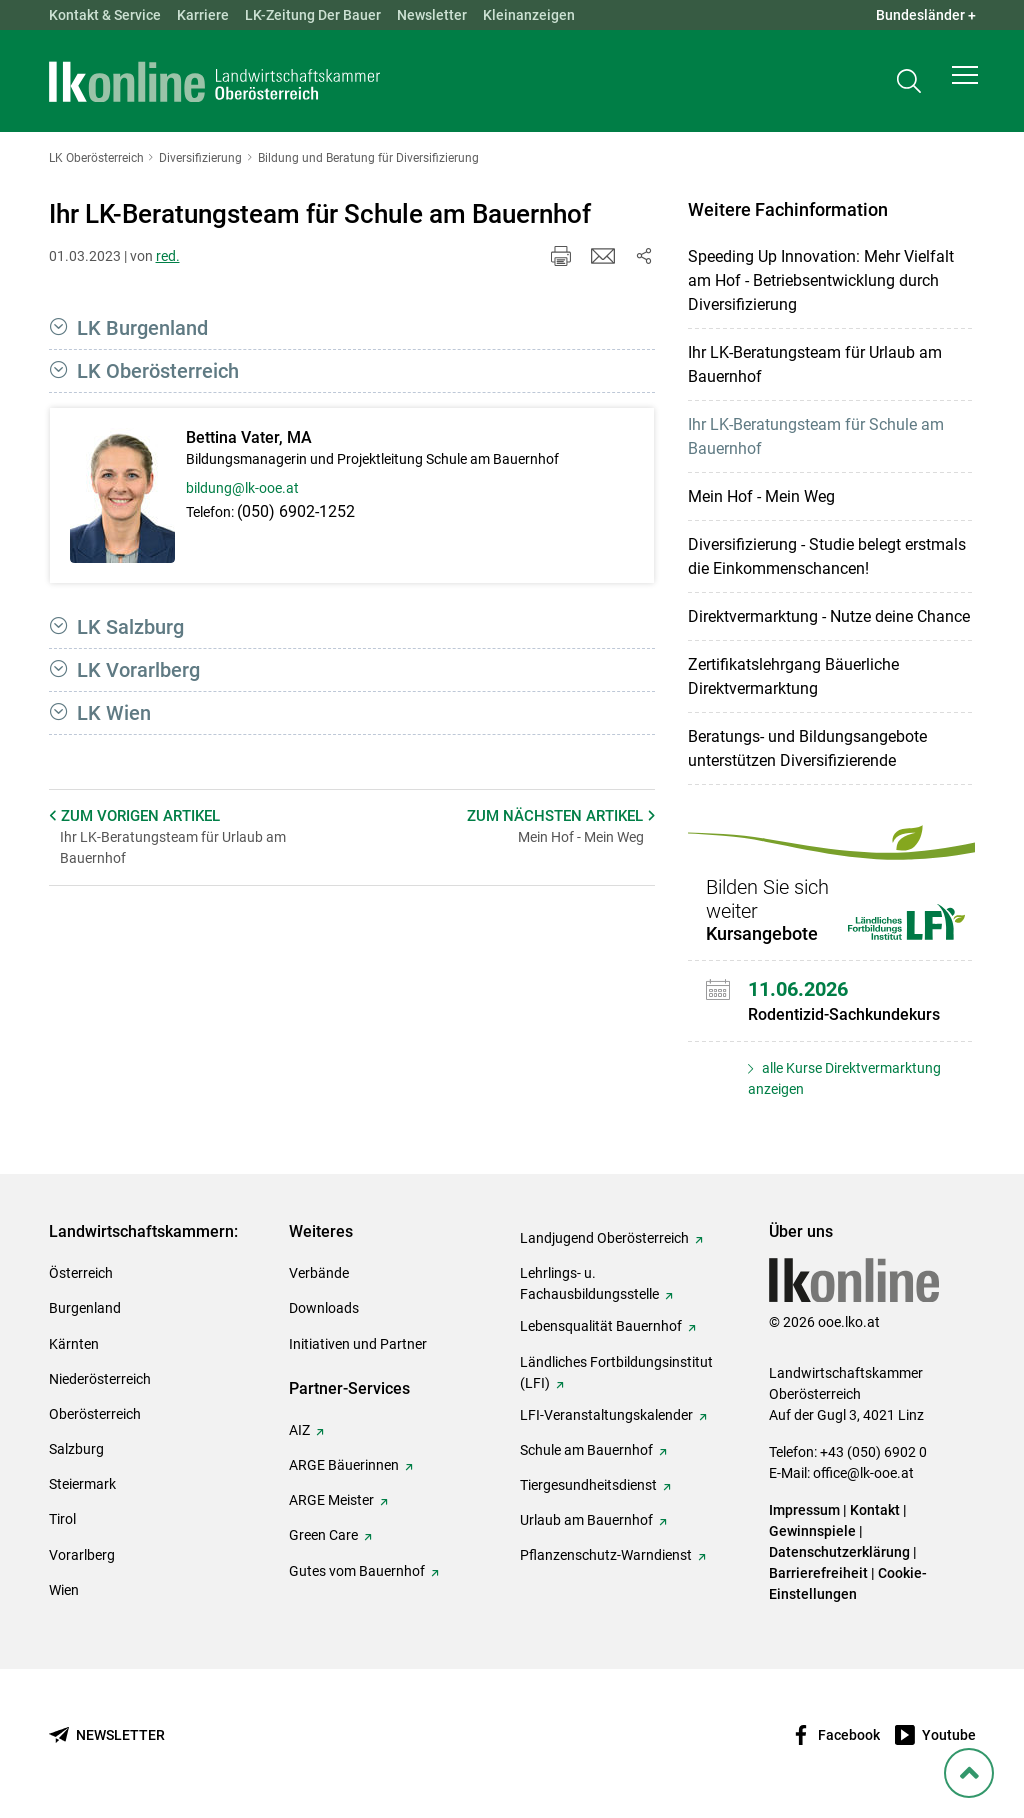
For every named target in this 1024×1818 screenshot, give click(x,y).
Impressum (804, 1510)
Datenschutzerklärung (839, 1552)
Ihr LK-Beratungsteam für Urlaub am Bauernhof (815, 364)
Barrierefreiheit (818, 1573)
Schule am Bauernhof (586, 1450)
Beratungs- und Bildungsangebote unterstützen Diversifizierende (807, 748)
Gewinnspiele (812, 1531)
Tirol (62, 1519)
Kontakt (875, 1510)
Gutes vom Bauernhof (357, 1571)
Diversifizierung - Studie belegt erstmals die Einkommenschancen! (827, 556)
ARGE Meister (331, 1500)
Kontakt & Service (105, 15)
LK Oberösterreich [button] (158, 371)
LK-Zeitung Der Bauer (313, 15)
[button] (965, 86)
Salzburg (76, 1449)
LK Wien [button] (114, 713)
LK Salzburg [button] (130, 627)
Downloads (324, 1308)
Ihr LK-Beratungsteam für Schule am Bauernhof (816, 436)
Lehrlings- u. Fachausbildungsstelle (589, 1283)
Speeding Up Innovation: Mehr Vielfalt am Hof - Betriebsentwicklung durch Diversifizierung (821, 280)
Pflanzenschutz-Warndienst (606, 1555)
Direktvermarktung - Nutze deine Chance (829, 616)
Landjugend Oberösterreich (604, 1238)
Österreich (81, 1273)
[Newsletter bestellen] (107, 1735)
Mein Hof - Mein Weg (761, 496)
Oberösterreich (95, 1414)
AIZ (299, 1430)
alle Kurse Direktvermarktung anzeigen (844, 1078)
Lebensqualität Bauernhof (601, 1326)
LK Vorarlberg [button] (138, 670)
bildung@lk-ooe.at (242, 488)
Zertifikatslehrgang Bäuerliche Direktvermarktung (793, 676)
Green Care (323, 1535)
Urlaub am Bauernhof (586, 1520)
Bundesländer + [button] (926, 15)
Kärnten (74, 1344)
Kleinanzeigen (529, 15)
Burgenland (85, 1308)
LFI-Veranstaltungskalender (606, 1415)
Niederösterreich (100, 1379)
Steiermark (82, 1484)
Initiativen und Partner (358, 1344)
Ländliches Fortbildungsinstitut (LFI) (616, 1372)
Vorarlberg (82, 1555)
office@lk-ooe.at (863, 1473)
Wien (64, 1590)
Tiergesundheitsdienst (588, 1485)
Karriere (203, 15)
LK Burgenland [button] (142, 328)
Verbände (319, 1273)
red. (168, 256)
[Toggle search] (909, 86)
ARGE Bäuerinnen (344, 1465)
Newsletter (432, 15)
